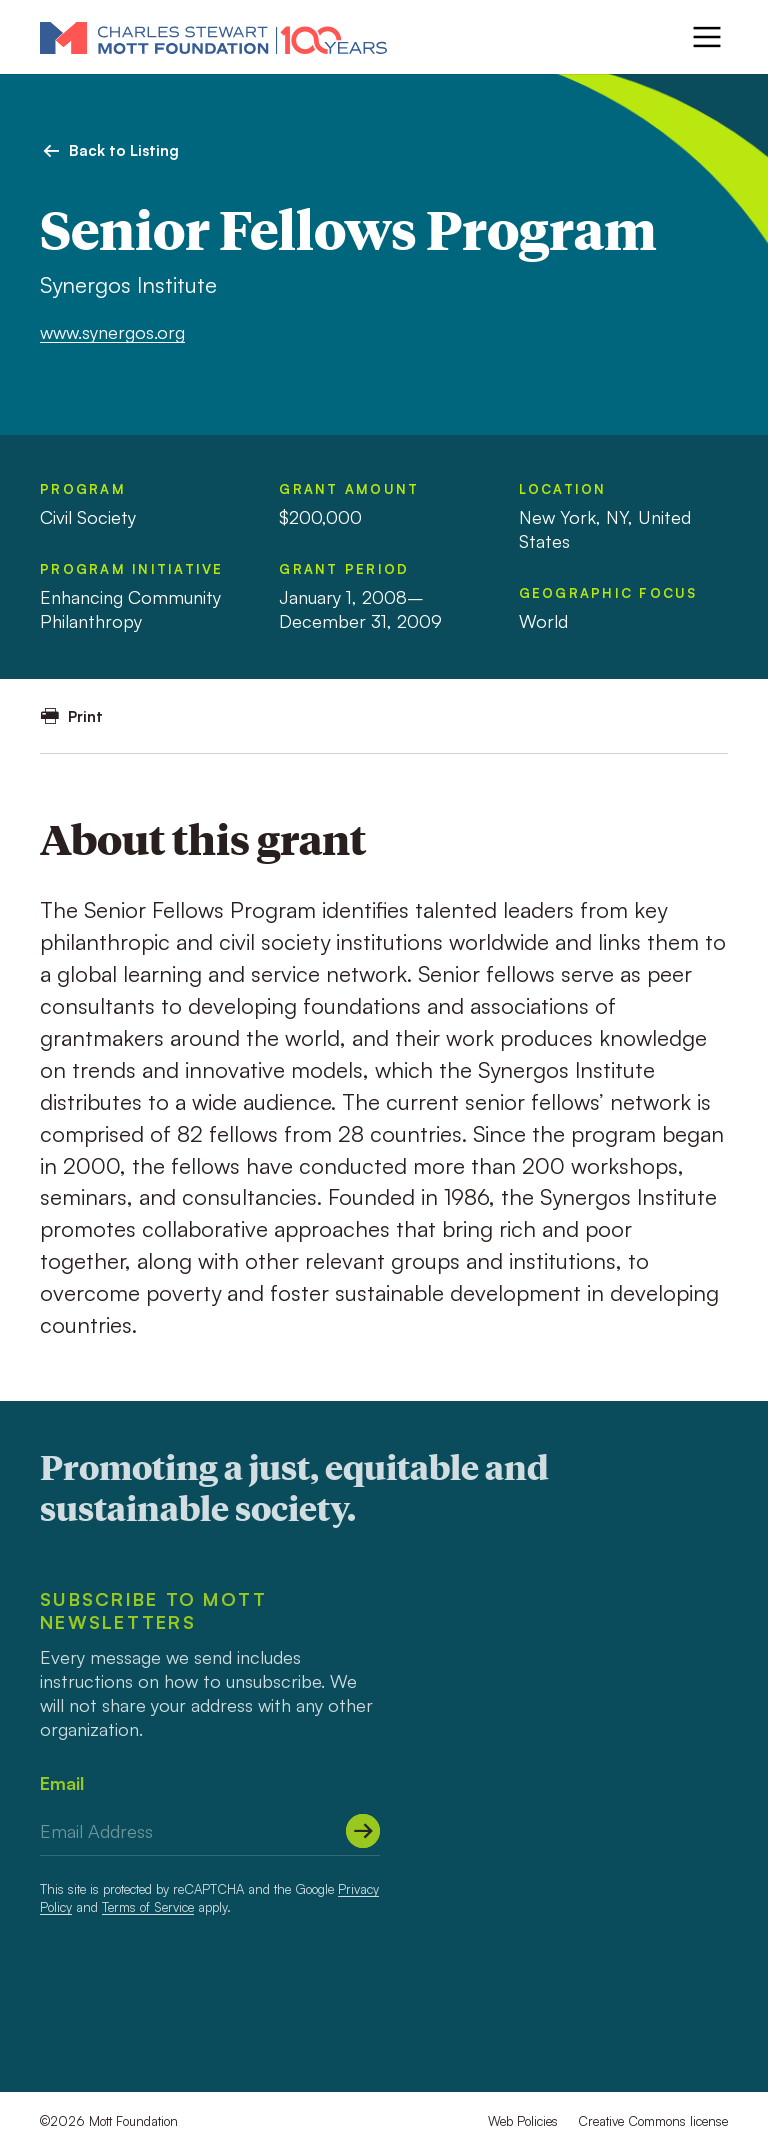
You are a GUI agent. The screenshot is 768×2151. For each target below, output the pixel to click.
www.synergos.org (112, 332)
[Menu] (707, 37)
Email (62, 1783)
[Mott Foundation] (213, 37)
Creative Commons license (653, 2121)
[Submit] (363, 1831)
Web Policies (523, 2121)
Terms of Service (148, 1907)
